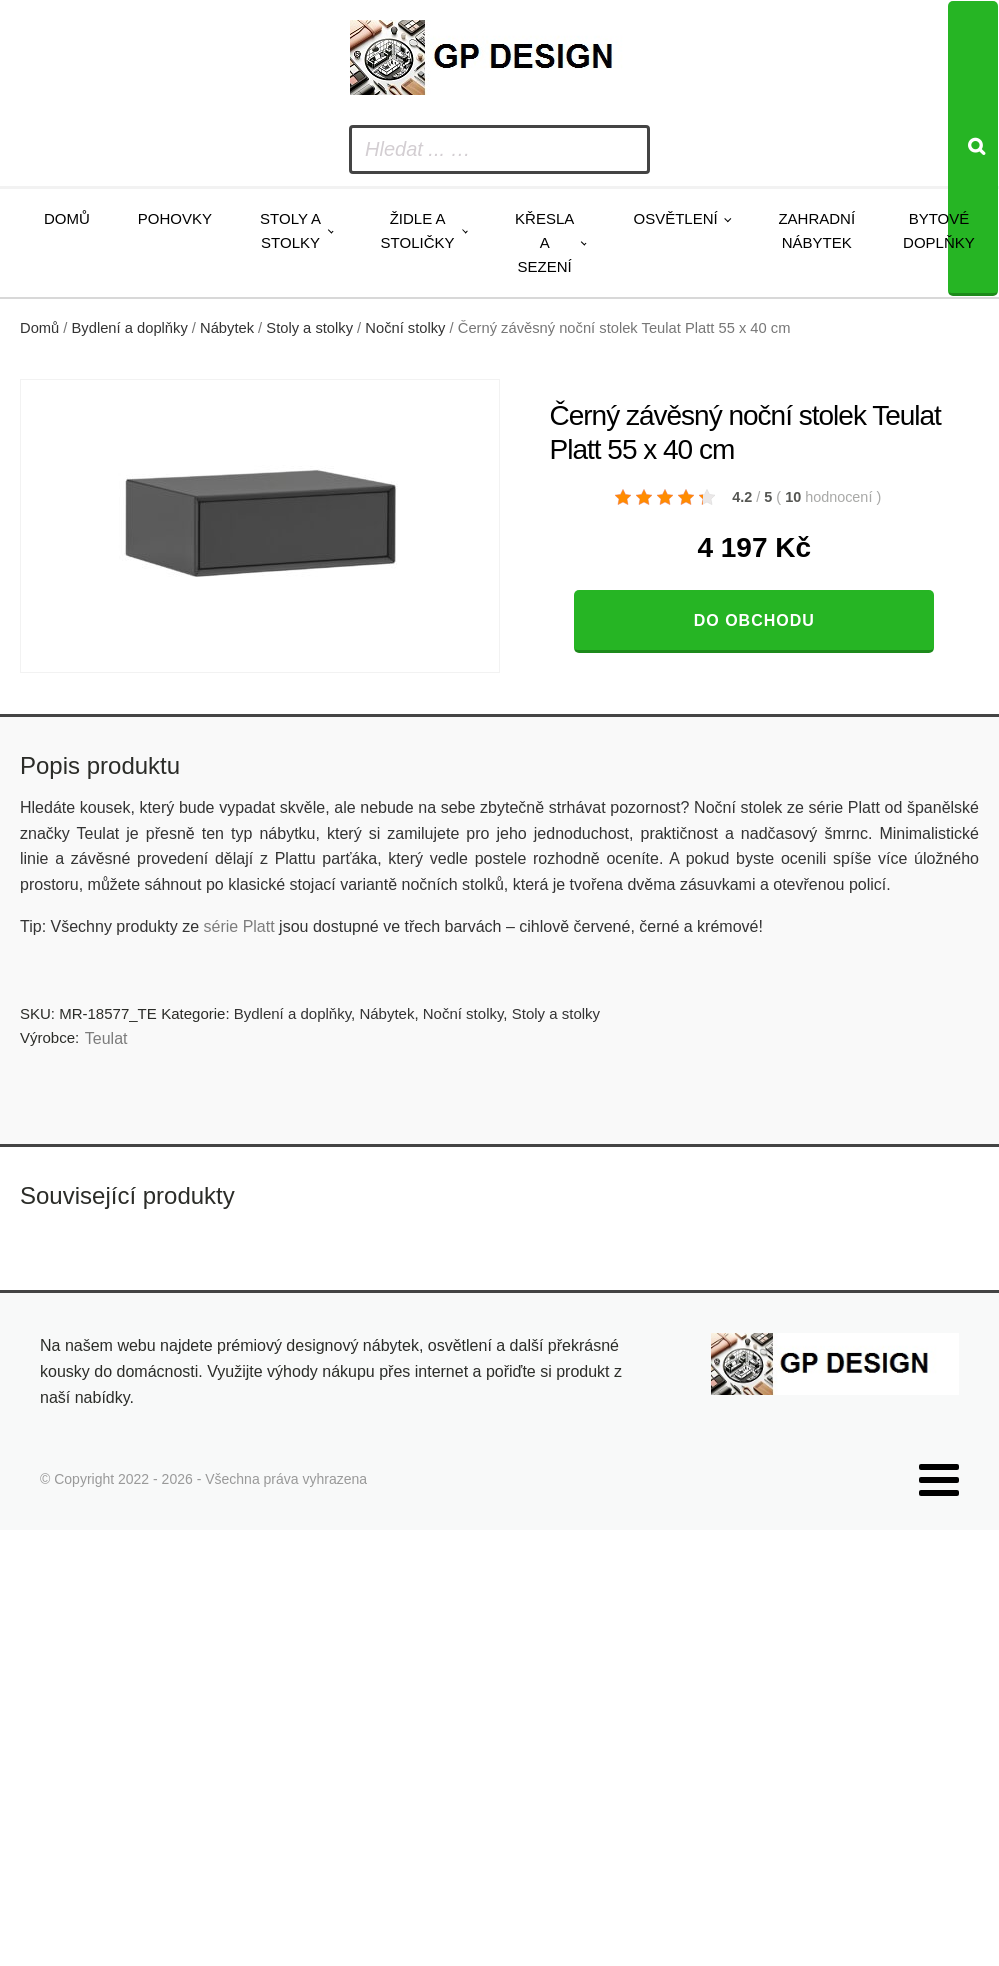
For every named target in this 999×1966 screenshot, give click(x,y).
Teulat (106, 1038)
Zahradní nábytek (816, 230)
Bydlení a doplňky (130, 328)
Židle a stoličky (418, 230)
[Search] (973, 148)
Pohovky (175, 218)
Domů (67, 218)
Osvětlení (675, 218)
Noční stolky (405, 328)
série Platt (239, 926)
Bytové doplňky (939, 230)
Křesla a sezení (544, 242)
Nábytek (227, 328)
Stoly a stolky (290, 230)
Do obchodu (754, 620)
